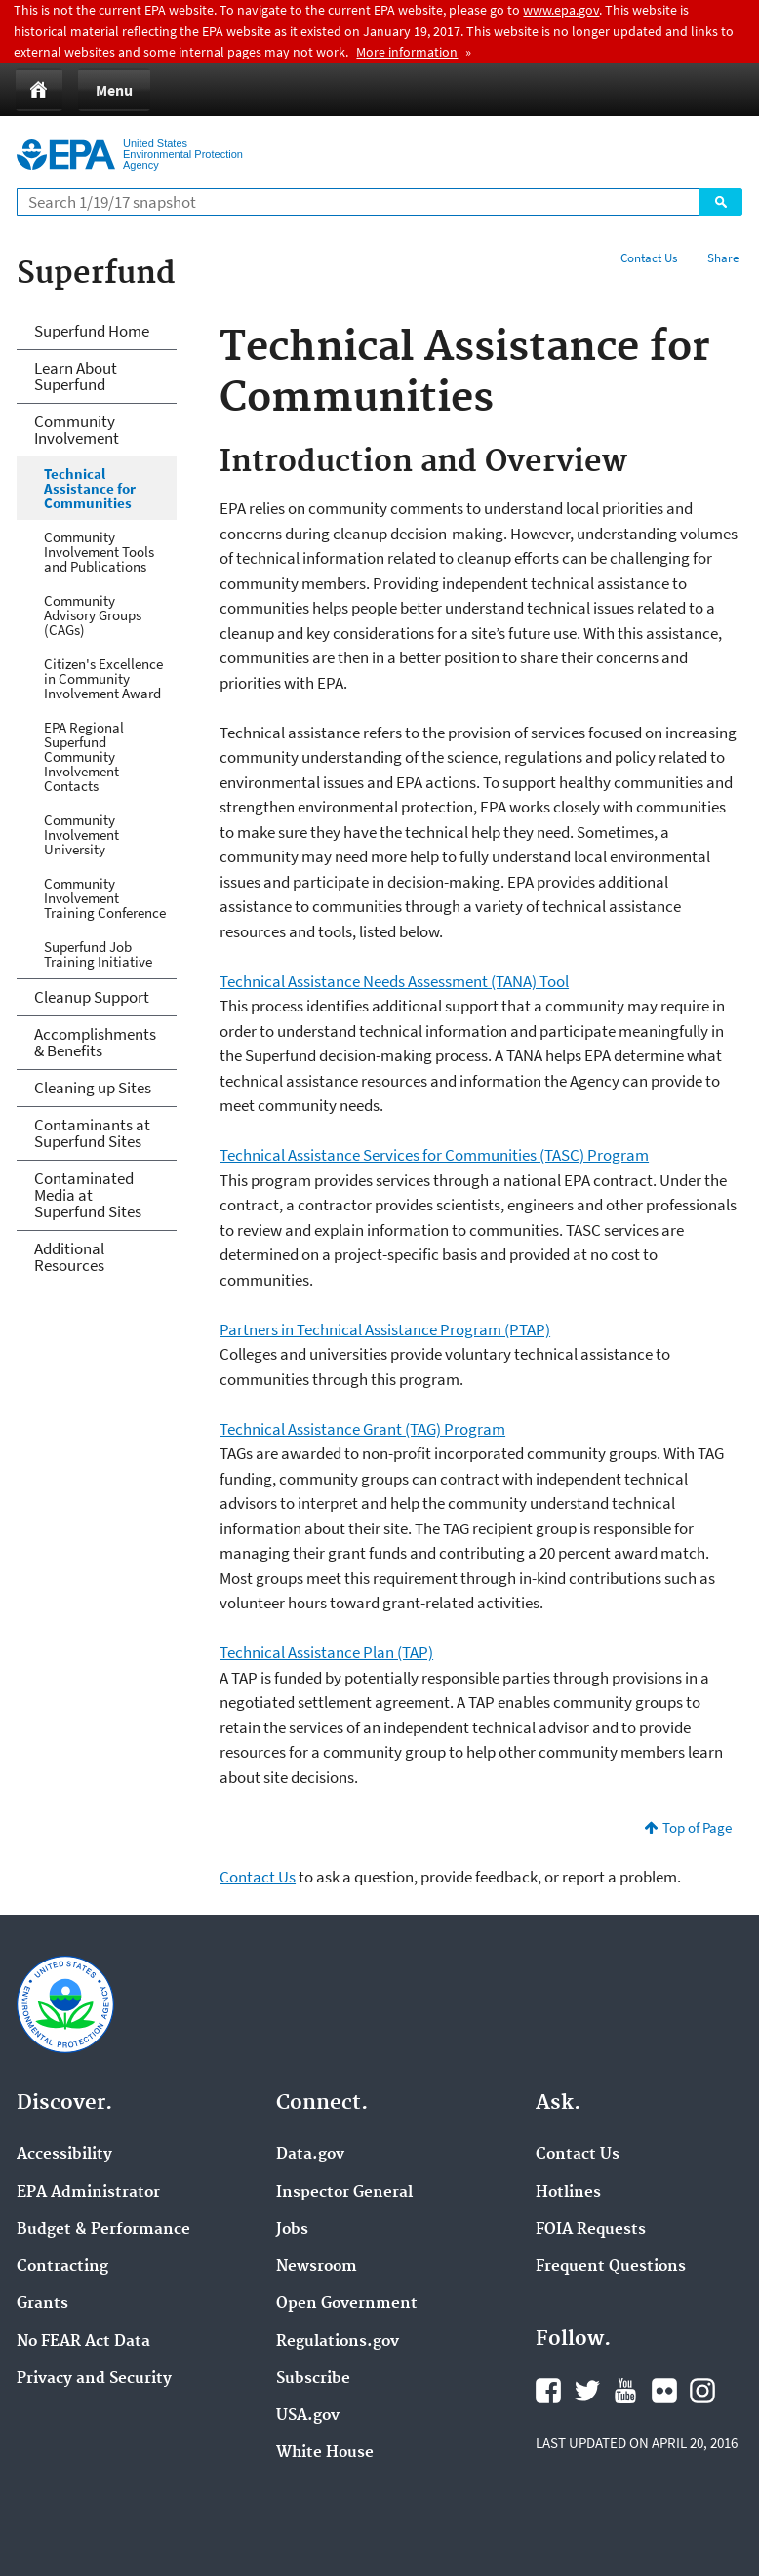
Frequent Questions (611, 2267)
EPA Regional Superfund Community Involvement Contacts (84, 756)
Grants (42, 2304)
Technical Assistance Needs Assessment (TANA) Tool (394, 981)
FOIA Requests (591, 2230)
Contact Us (648, 258)
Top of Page (697, 1827)
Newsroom (316, 2267)
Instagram (702, 2390)
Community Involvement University (81, 834)
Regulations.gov (337, 2342)
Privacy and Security (94, 2379)
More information (407, 51)
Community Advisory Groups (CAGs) (92, 615)
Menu (114, 89)
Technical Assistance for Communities (90, 488)
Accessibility (64, 2154)
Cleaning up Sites (92, 1087)
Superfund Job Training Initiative (98, 954)
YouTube (625, 2390)
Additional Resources (69, 1257)
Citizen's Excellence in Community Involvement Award (103, 678)
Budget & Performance (103, 2230)
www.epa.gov (561, 10)
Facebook (548, 2390)
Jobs (292, 2230)
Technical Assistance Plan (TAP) (326, 1652)
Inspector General (344, 2192)
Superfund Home (91, 330)
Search (720, 202)
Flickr (664, 2390)
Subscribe (313, 2379)
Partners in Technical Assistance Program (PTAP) (385, 1329)
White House (325, 2453)
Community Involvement (76, 430)
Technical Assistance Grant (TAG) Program (362, 1429)
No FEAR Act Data (83, 2342)
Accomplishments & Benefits (95, 1042)
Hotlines (568, 2192)
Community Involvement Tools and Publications (99, 551)
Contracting (62, 2267)
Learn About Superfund (75, 376)
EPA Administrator (88, 2192)
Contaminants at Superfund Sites (92, 1133)
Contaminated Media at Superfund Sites (87, 1195)
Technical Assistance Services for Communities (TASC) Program (434, 1155)
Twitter (587, 2390)
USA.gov (308, 2416)
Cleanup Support (91, 997)
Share (723, 258)
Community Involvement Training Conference (105, 898)
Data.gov (310, 2154)
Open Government (347, 2304)
